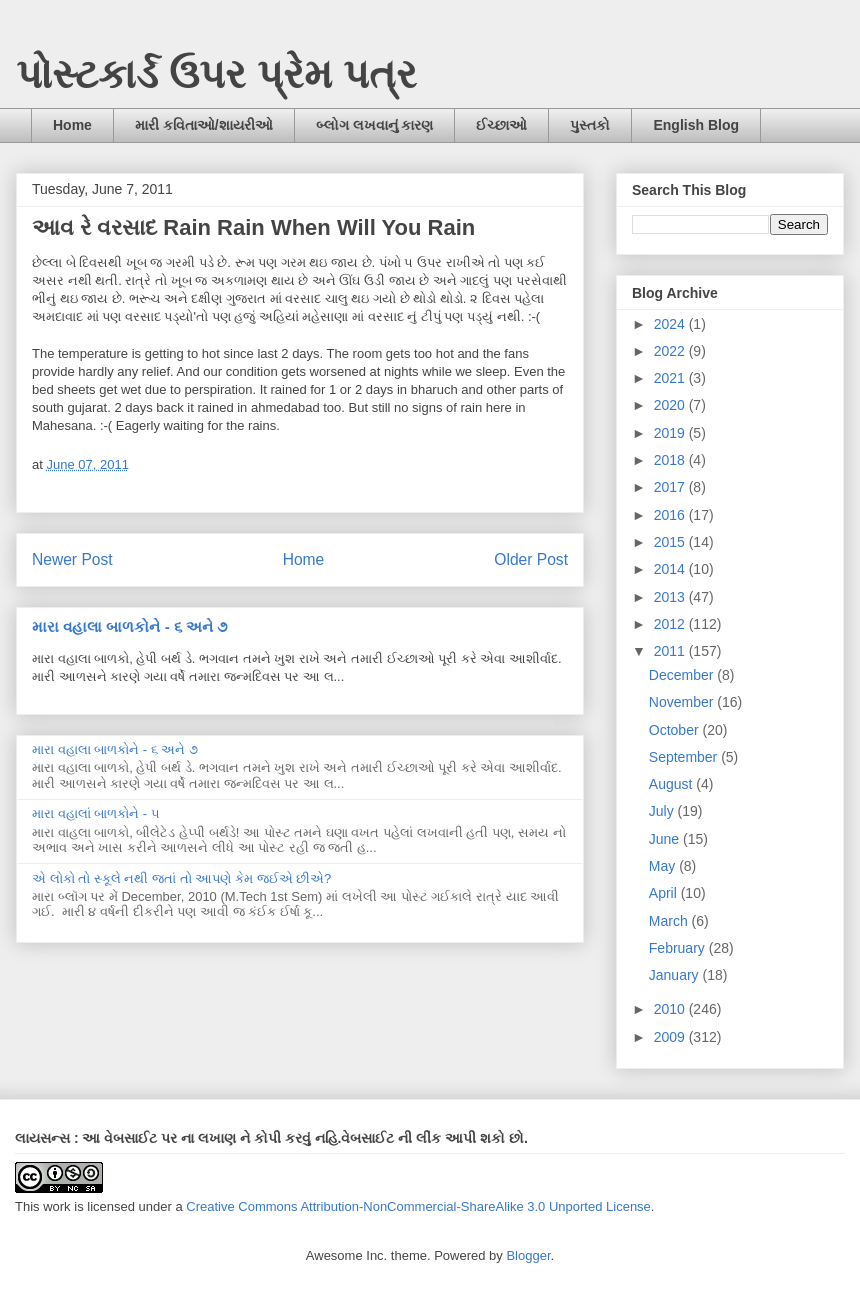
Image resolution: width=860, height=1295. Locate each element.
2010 (671, 1009)
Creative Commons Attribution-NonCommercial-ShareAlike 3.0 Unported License (418, 1206)
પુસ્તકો (590, 125)
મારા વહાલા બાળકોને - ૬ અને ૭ (129, 626)
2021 (671, 378)
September (685, 757)
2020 (671, 405)
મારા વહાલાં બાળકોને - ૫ (96, 813)
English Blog (696, 125)
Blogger (528, 1255)
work (56, 1206)
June (666, 839)
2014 (671, 569)
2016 (671, 515)
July (663, 811)
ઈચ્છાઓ (501, 125)
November (683, 702)
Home (72, 125)
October (676, 730)
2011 (671, 651)
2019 (671, 433)
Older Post (531, 559)
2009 (671, 1037)
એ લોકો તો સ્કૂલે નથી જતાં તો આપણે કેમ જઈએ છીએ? (181, 878)
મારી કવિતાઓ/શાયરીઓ (204, 125)
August (672, 784)
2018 (671, 460)
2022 (671, 351)
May (664, 866)
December (683, 675)
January (676, 975)
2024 (671, 324)
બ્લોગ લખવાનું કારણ (375, 125)
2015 (671, 542)
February (679, 948)
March (670, 921)
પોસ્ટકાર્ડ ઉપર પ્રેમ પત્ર (216, 74)
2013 (671, 597)
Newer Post (72, 559)
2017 (671, 487)
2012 (671, 624)
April (665, 893)
